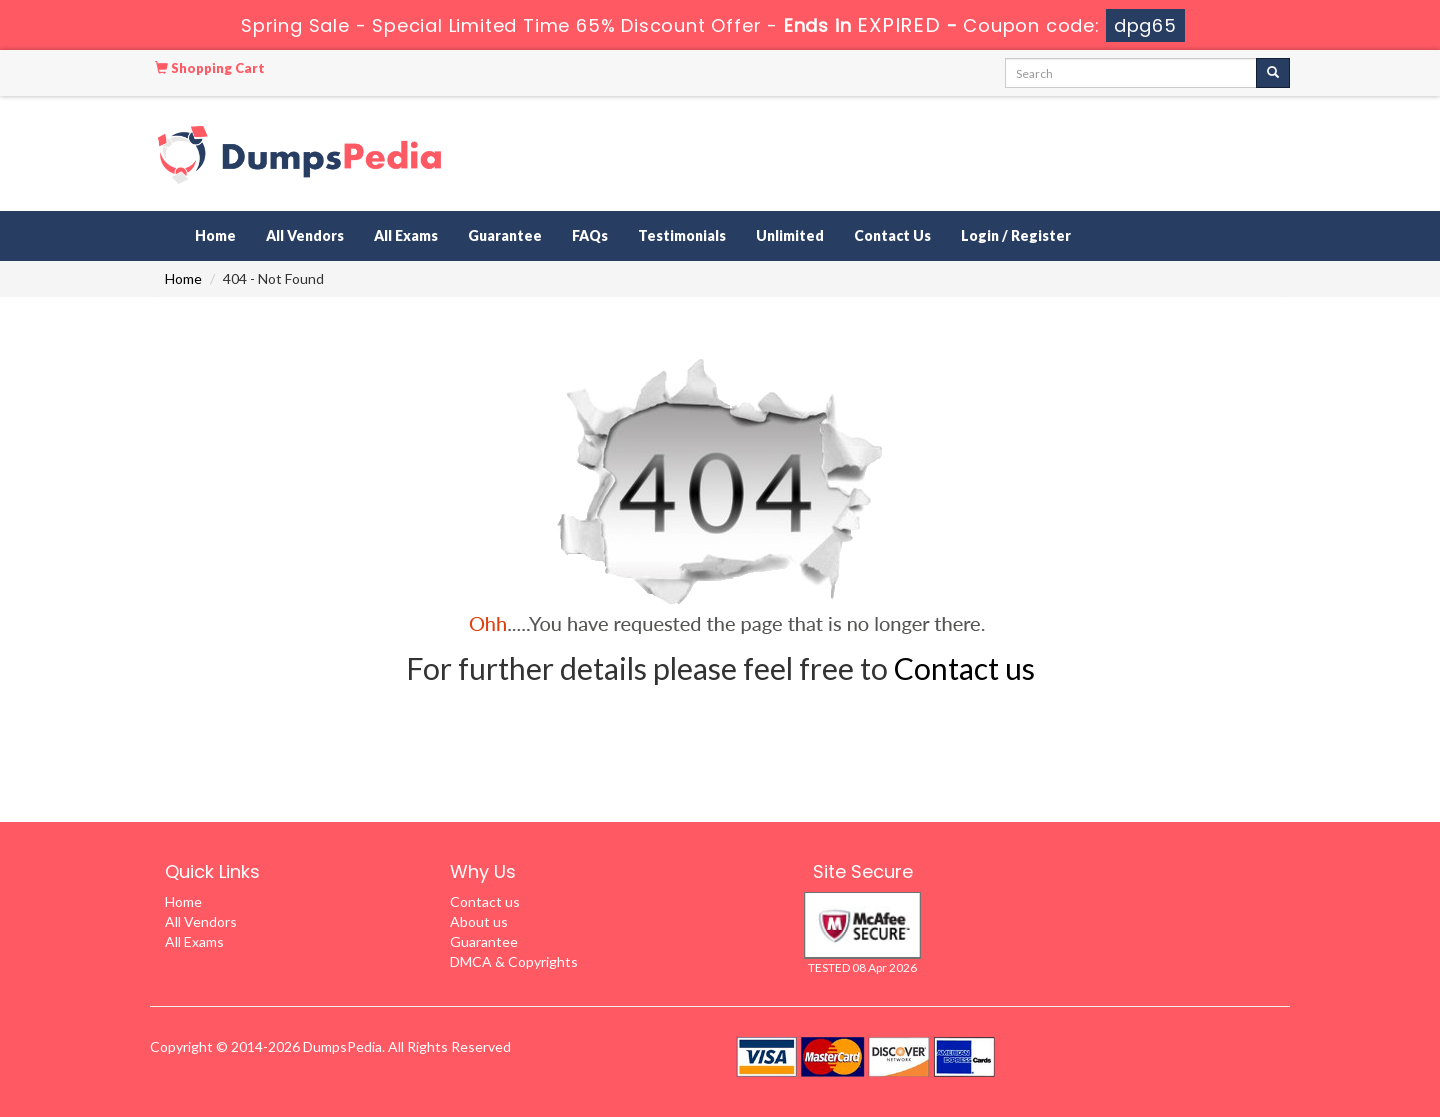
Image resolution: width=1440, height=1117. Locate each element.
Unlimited (790, 235)
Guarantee (505, 235)
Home (215, 235)
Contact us (964, 668)
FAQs (590, 235)
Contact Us (892, 235)
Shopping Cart (210, 68)
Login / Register (1016, 235)
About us (479, 921)
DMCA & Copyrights (514, 961)
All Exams (406, 235)
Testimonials (682, 235)
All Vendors (305, 235)
